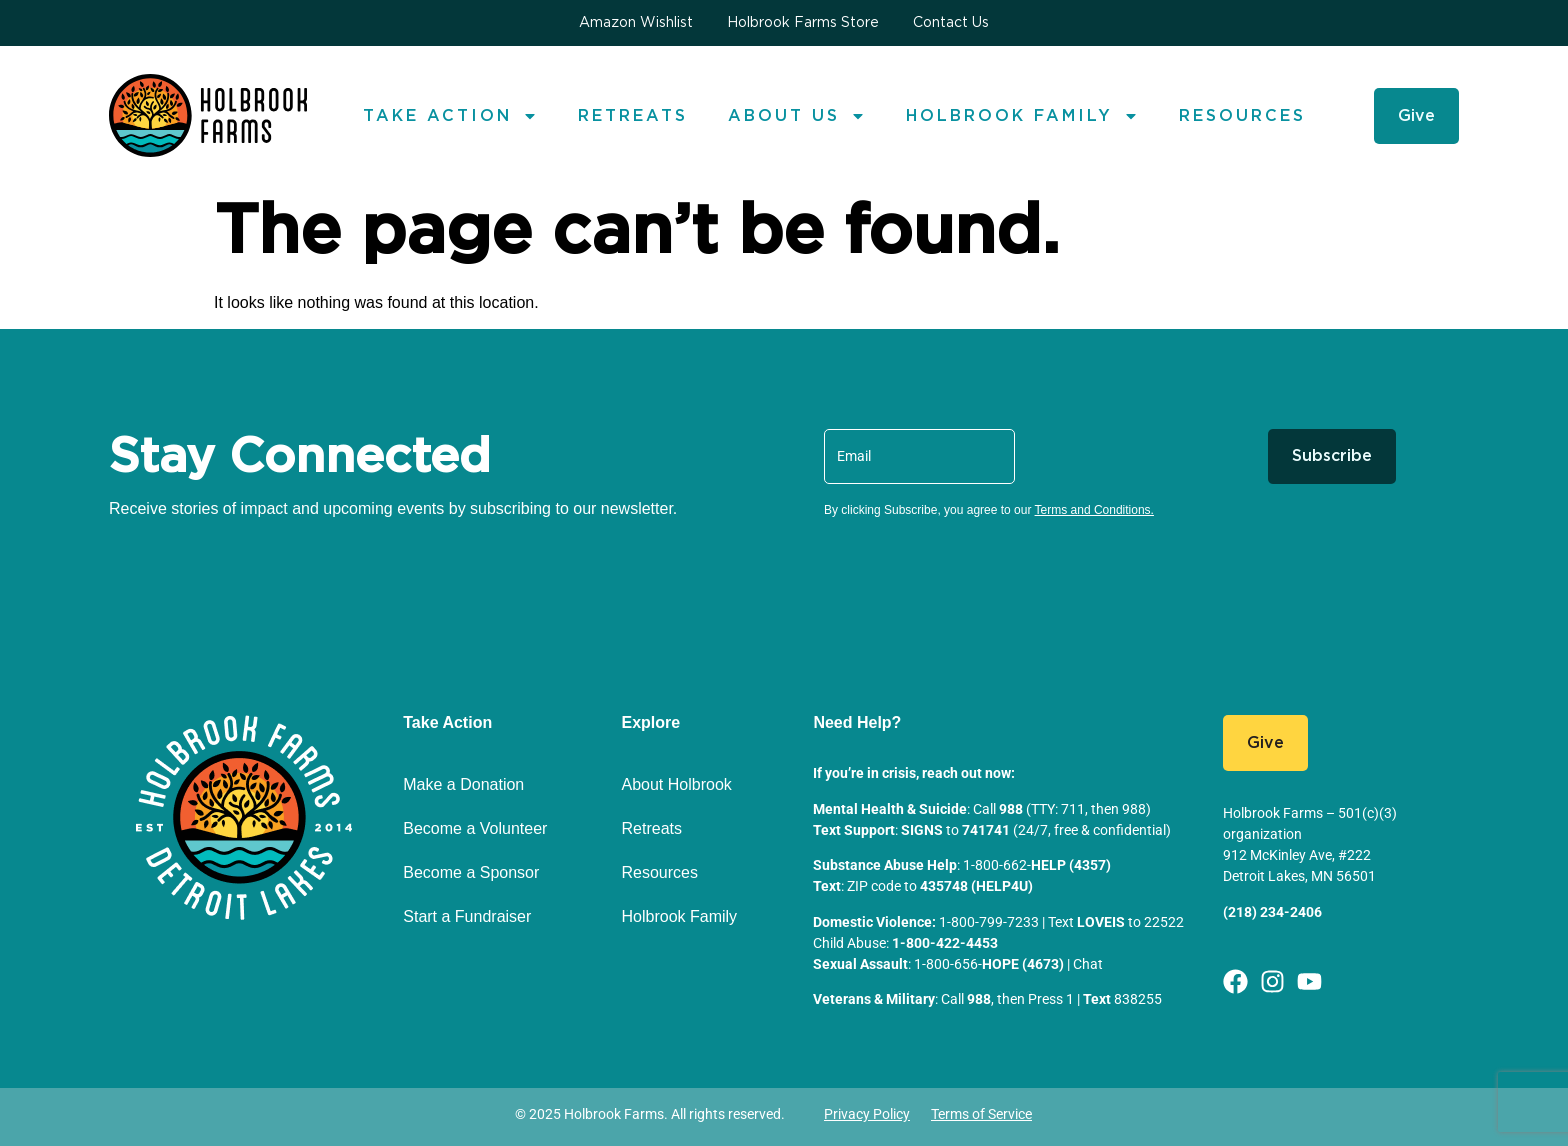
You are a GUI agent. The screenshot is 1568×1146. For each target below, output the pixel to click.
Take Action (450, 116)
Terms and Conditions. (1094, 510)
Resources (1242, 116)
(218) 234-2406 (1272, 912)
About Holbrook (677, 784)
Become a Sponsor (471, 872)
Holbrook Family (1022, 116)
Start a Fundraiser (467, 916)
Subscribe (1332, 456)
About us (797, 116)
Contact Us (951, 23)
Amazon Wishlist (636, 23)
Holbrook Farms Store (803, 23)
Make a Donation (463, 784)
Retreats (633, 116)
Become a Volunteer (475, 828)
